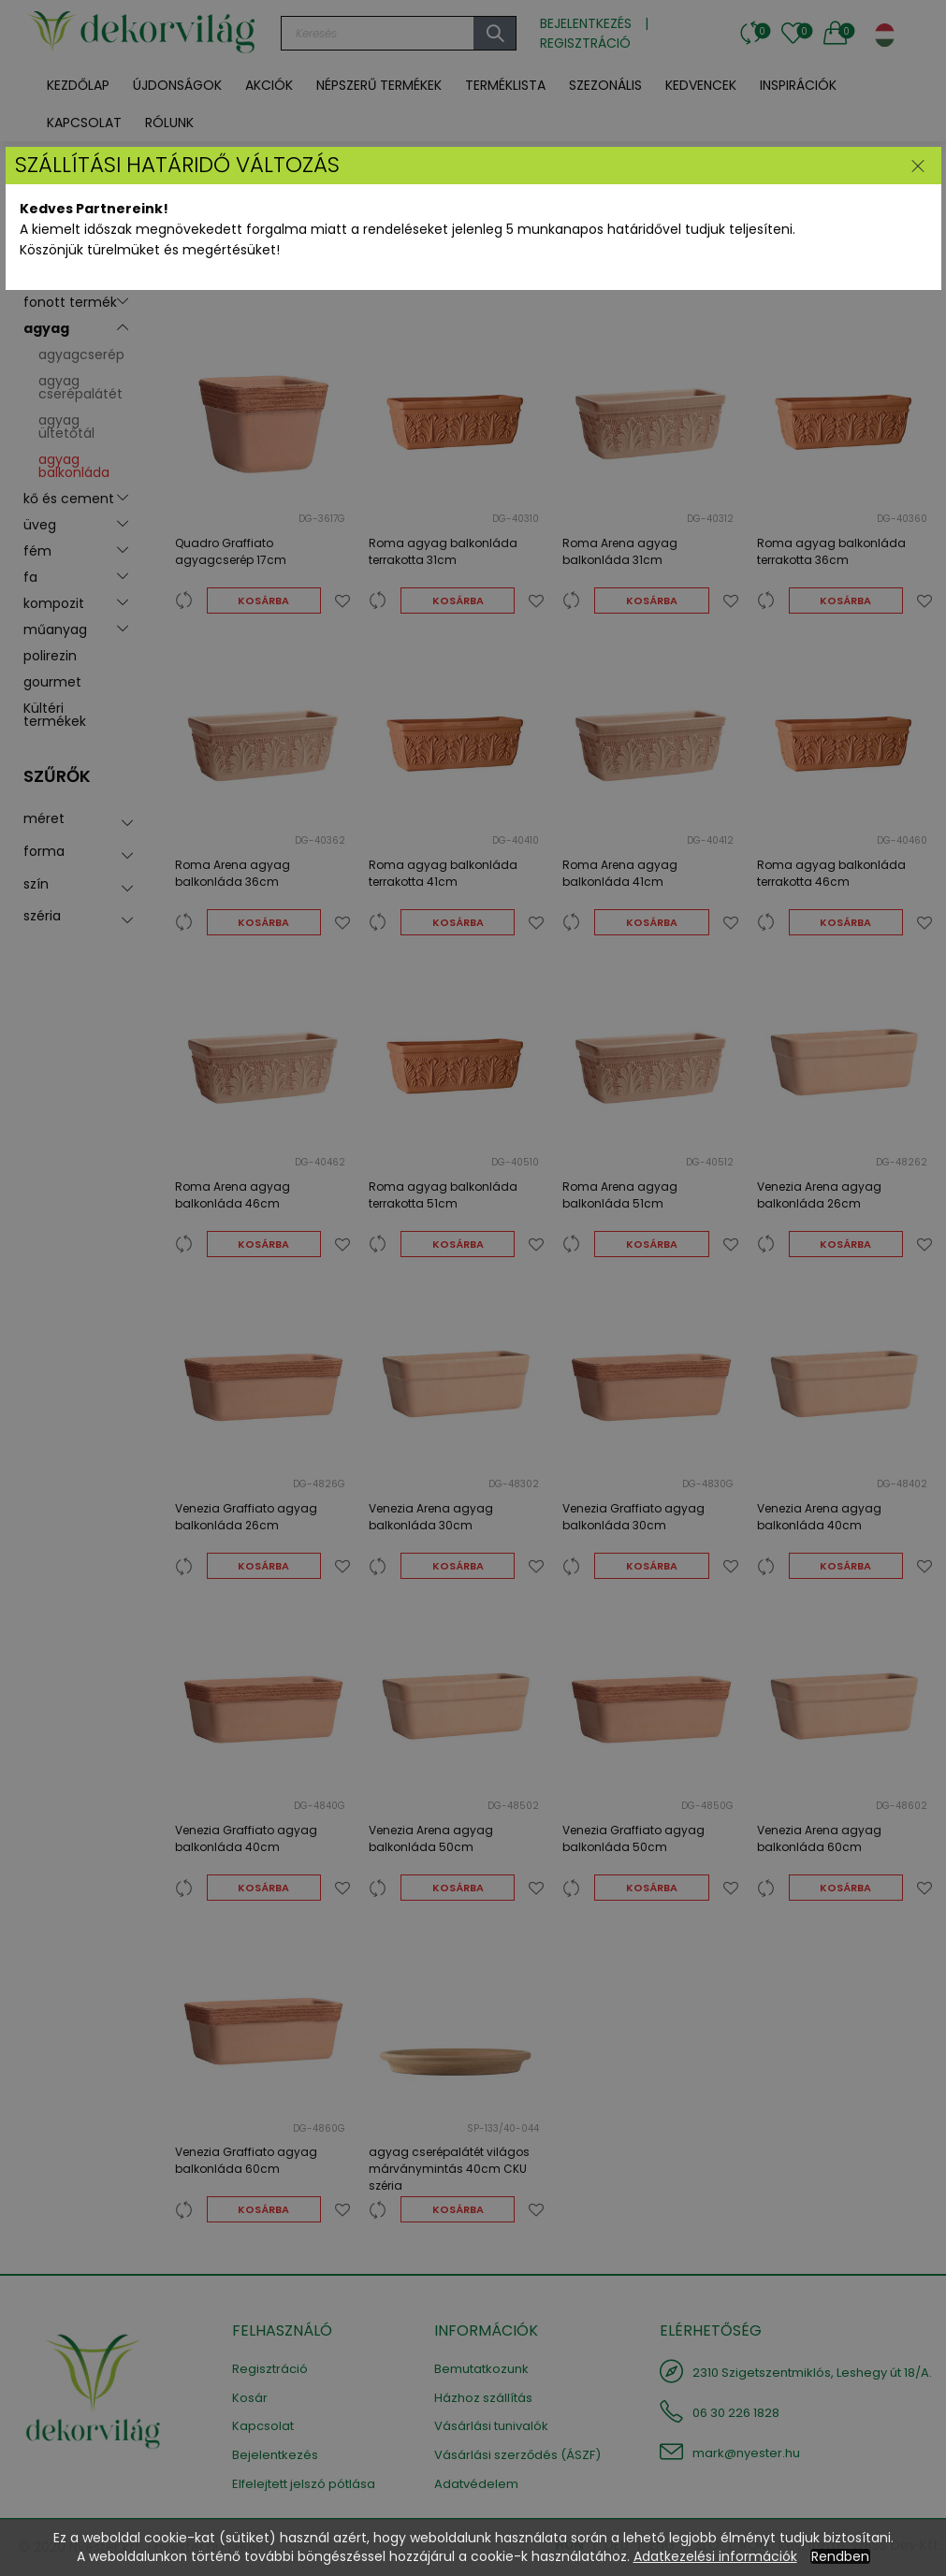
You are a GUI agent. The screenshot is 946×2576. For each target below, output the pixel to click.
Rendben (840, 2556)
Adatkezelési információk (715, 2556)
